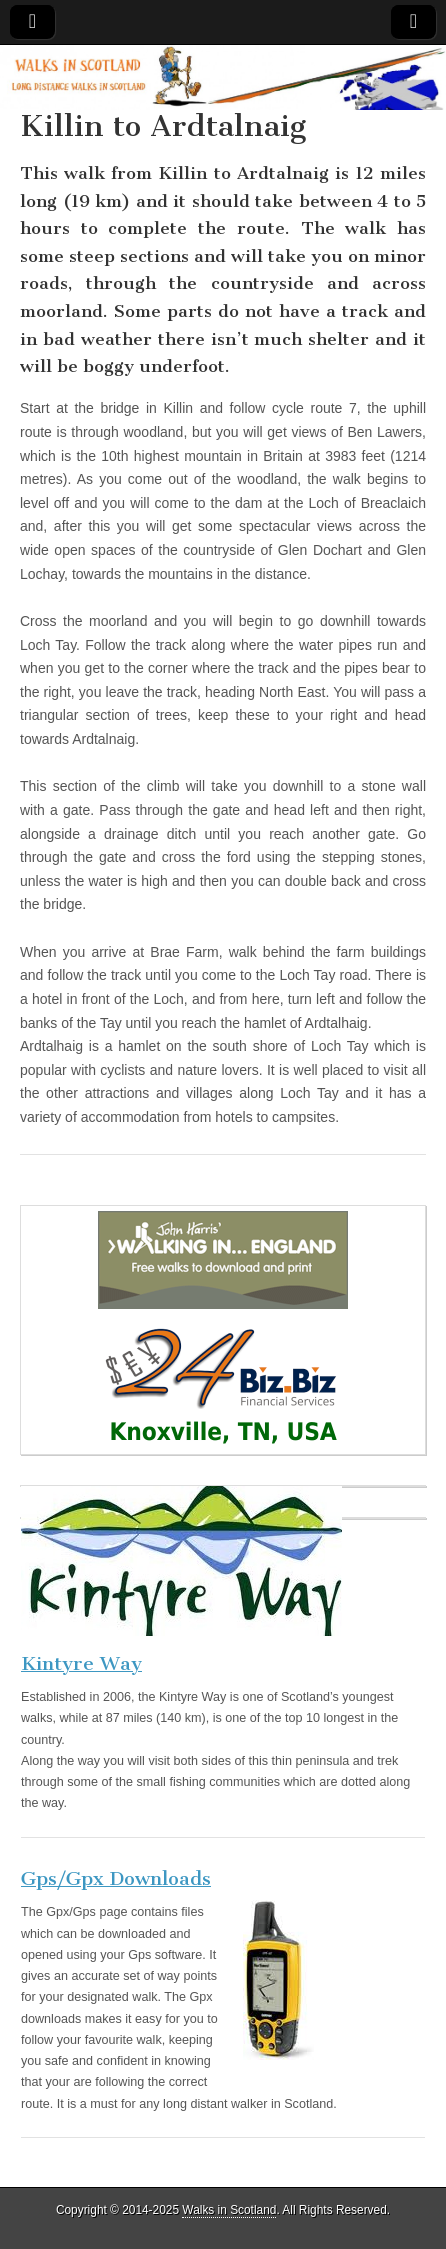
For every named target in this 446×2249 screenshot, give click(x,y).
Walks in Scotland (229, 2210)
